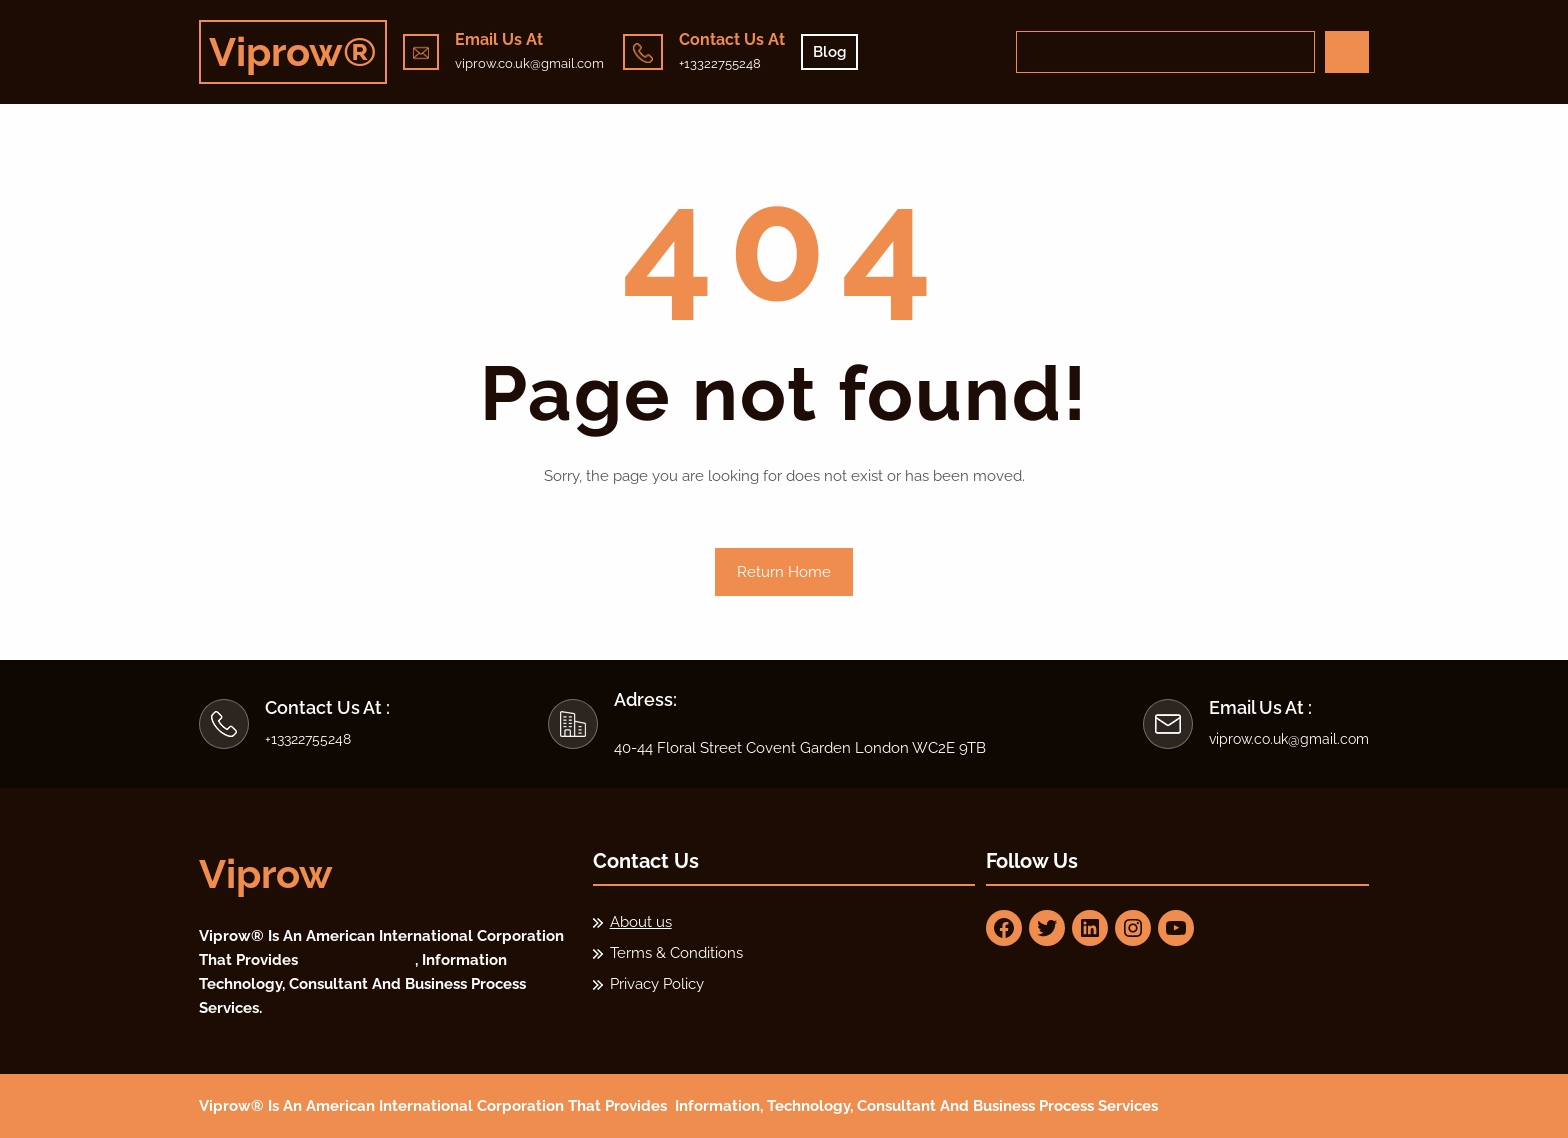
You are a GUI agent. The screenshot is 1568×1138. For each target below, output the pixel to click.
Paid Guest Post (358, 960)
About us (641, 922)
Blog (829, 52)
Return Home (784, 572)
